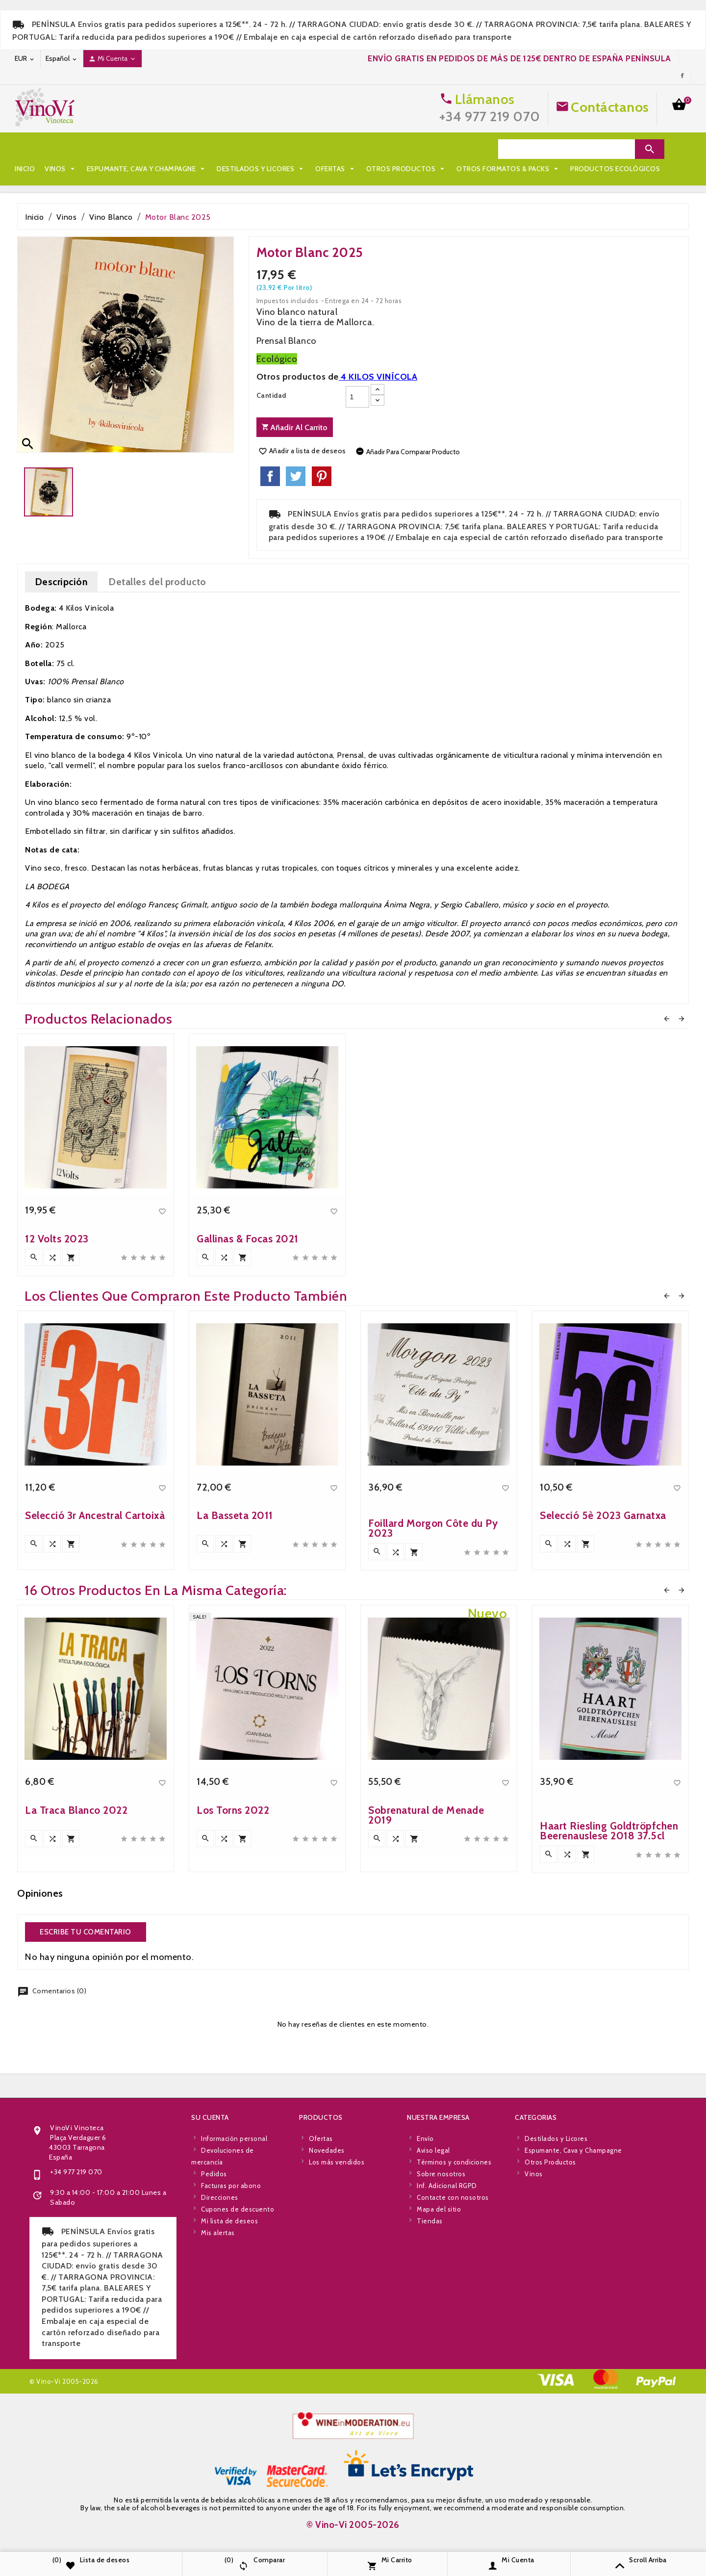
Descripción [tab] (61, 582)
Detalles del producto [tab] (157, 582)
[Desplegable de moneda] (25, 58)
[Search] (566, 149)
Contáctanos (610, 107)
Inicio (25, 149)
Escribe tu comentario (85, 1932)
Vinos (61, 149)
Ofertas (335, 149)
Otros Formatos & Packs (72, 169)
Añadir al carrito (295, 427)
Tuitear (295, 476)
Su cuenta (210, 2358)
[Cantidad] (357, 397)
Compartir (270, 476)
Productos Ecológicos (178, 168)
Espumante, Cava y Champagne (147, 149)
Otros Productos (406, 149)
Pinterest (321, 476)
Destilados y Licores (261, 149)
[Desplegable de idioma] (62, 58)
